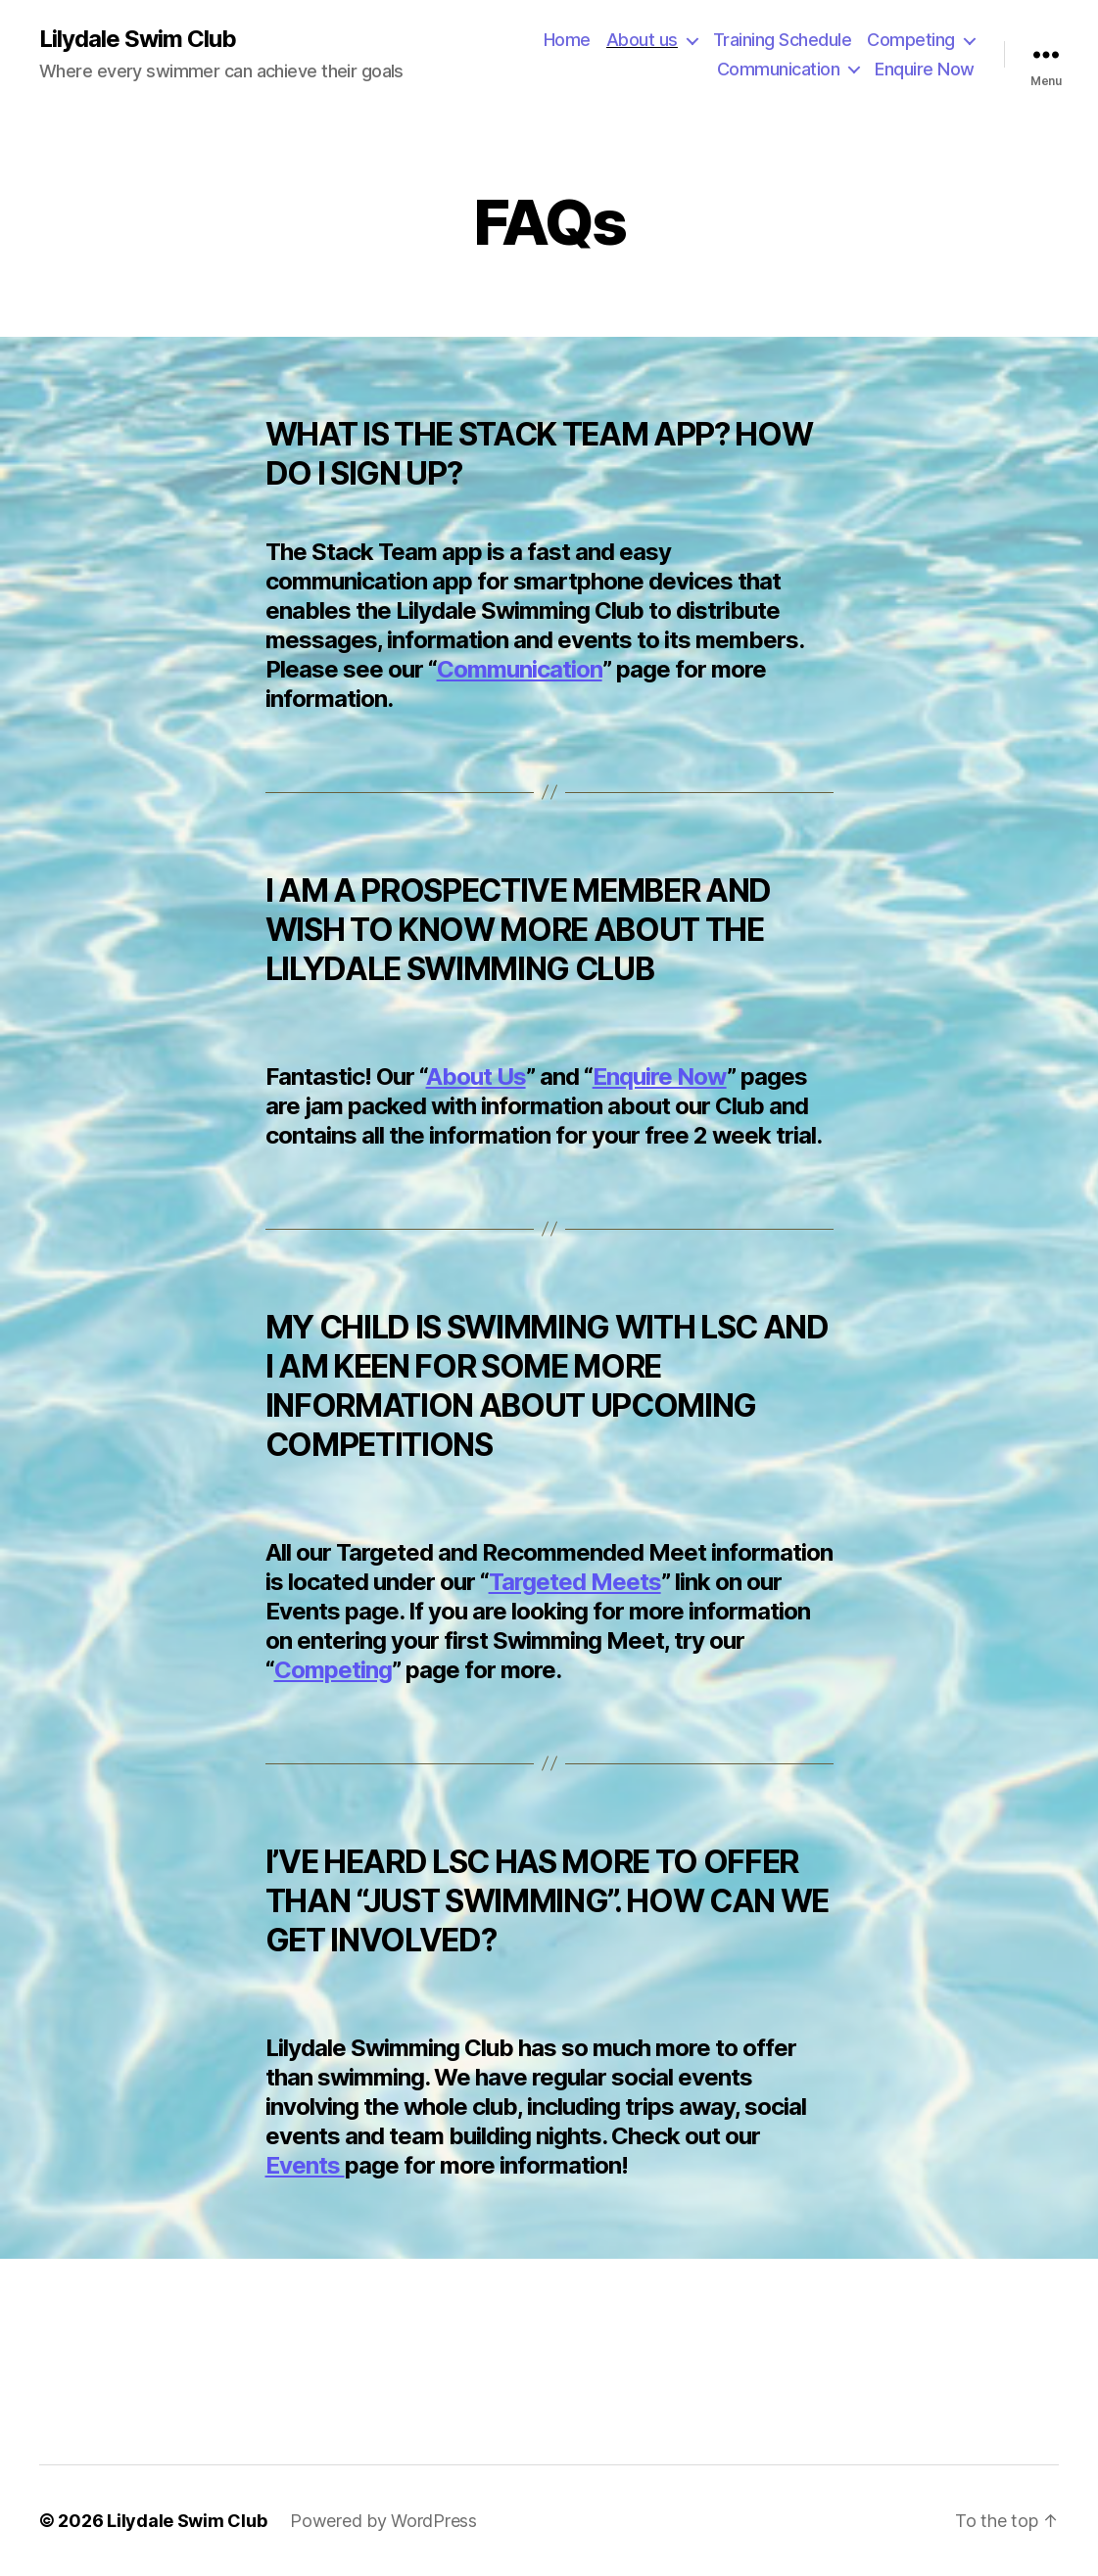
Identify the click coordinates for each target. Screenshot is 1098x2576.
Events (305, 2165)
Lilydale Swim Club (137, 39)
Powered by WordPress (383, 2520)
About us (642, 39)
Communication (778, 69)
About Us (476, 1076)
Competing (911, 39)
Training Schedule (782, 39)
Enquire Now (925, 69)
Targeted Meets (575, 1582)
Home (567, 39)
